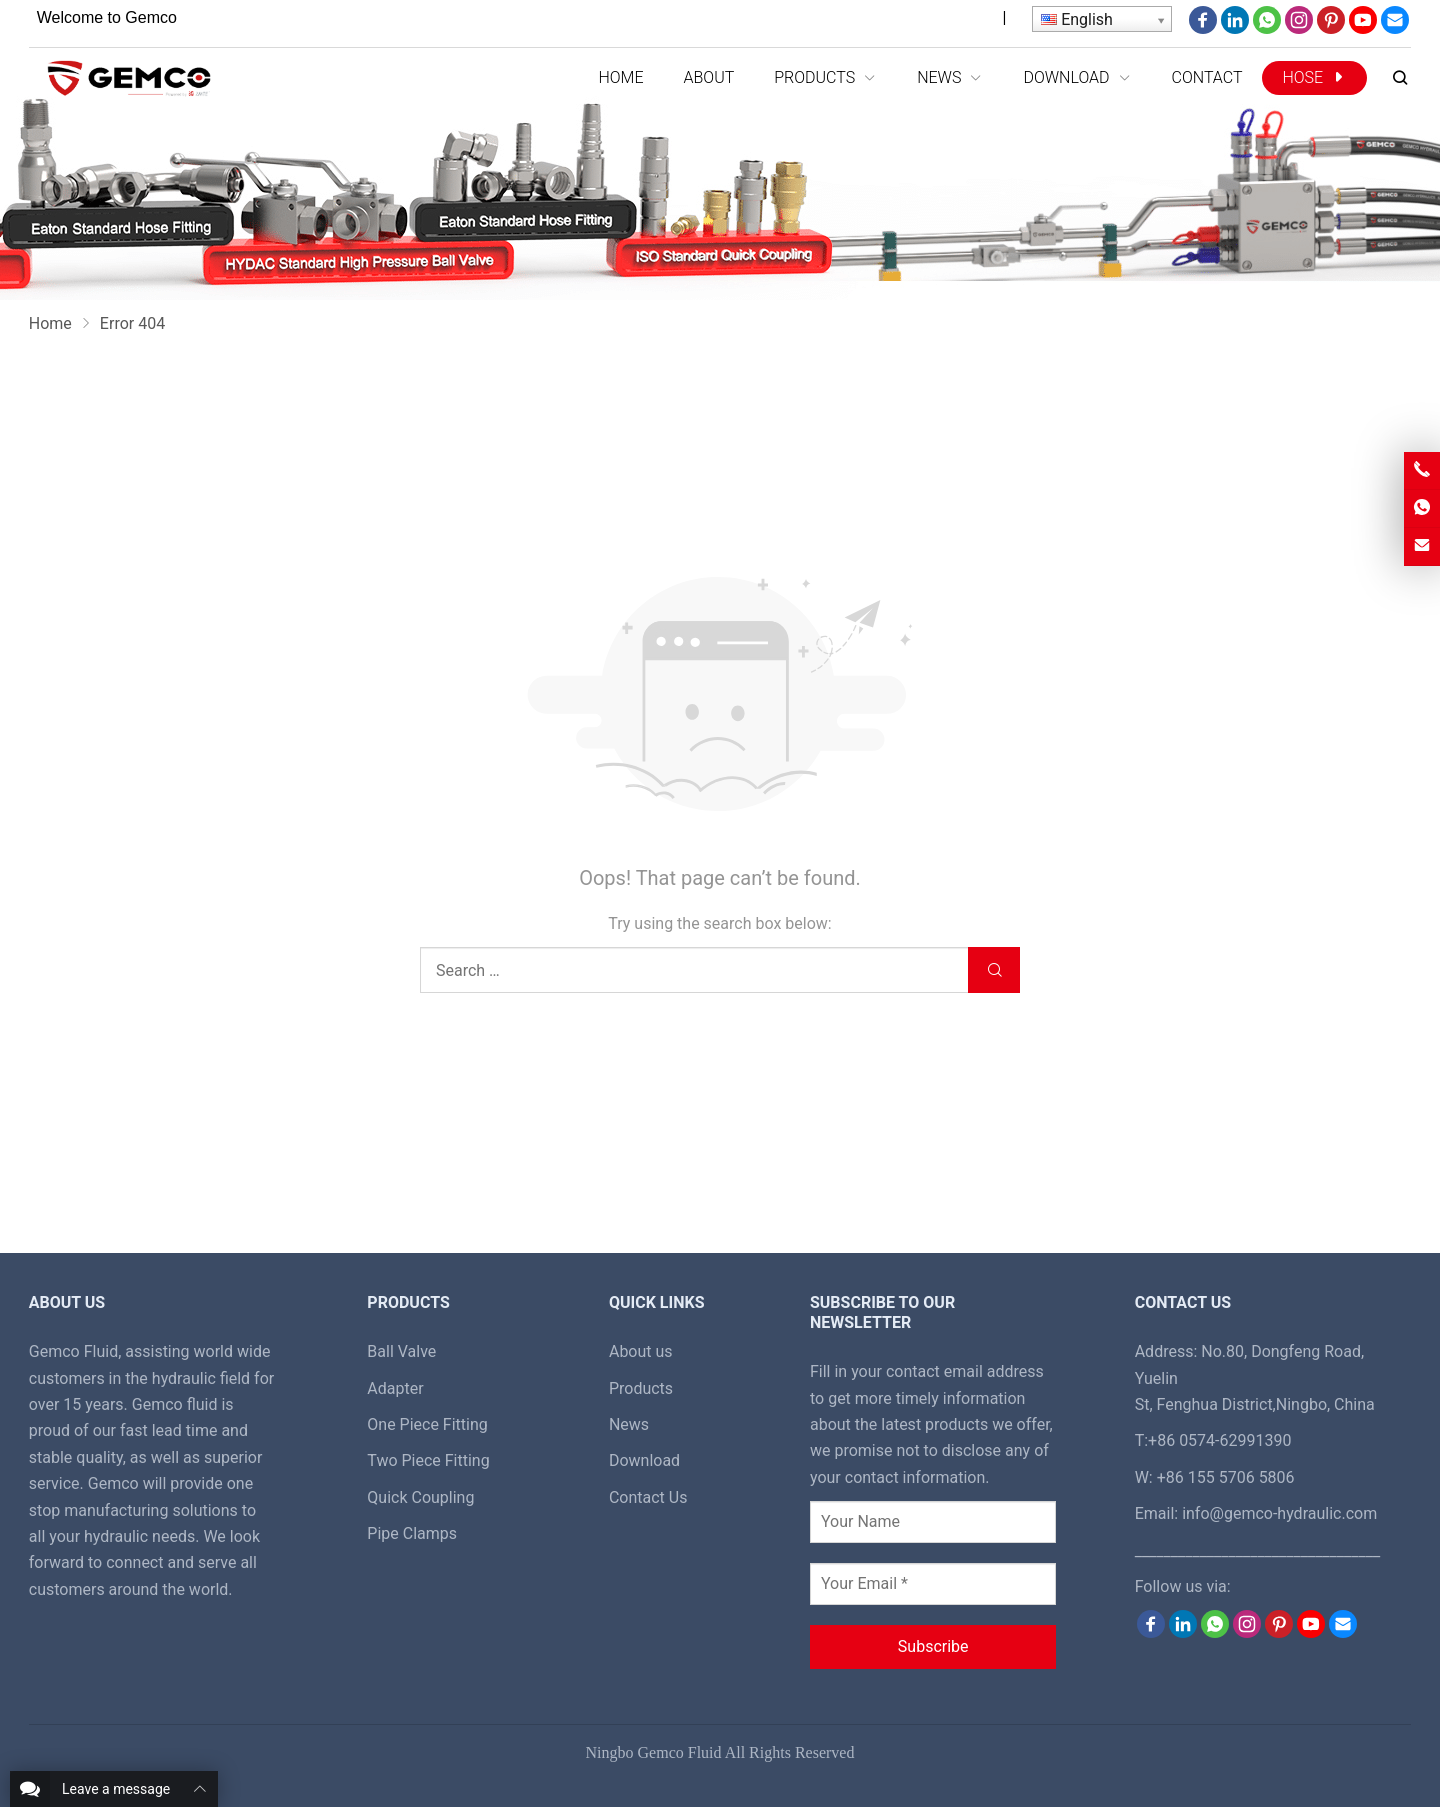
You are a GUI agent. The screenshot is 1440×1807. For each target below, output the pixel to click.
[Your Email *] (933, 1584)
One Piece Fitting (427, 1424)
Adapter (395, 1388)
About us (641, 1351)
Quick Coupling (420, 1497)
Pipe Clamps (412, 1533)
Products (641, 1388)
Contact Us (648, 1497)
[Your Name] (933, 1522)
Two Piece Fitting (428, 1460)
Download (644, 1460)
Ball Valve (401, 1351)
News (629, 1424)
